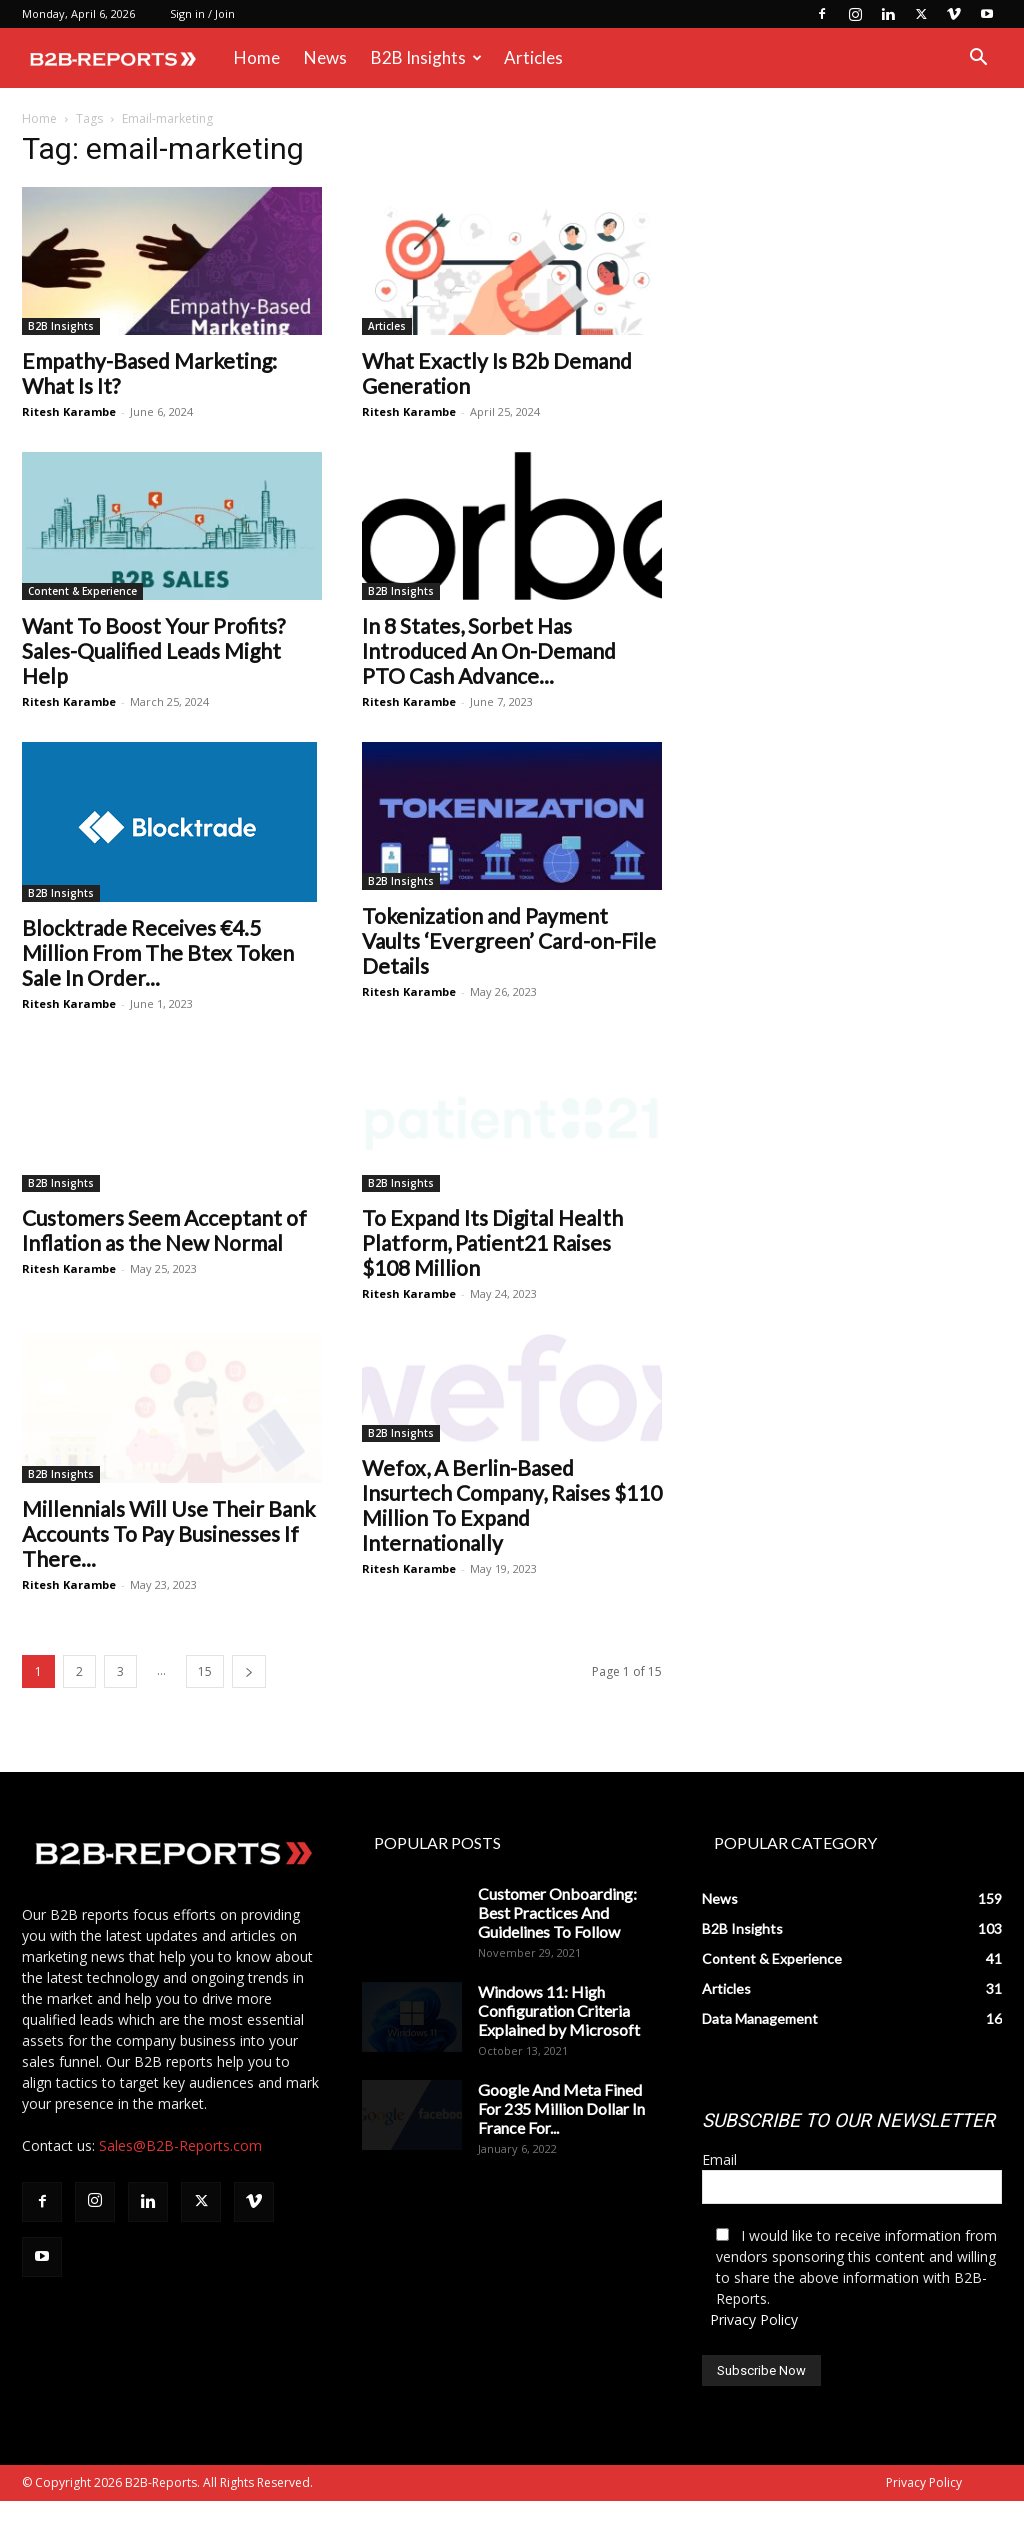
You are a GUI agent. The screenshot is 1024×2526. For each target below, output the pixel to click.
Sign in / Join (202, 13)
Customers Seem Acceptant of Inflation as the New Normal (164, 1230)
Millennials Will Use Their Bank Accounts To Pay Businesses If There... (168, 1533)
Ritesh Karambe (69, 411)
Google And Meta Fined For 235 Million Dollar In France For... (561, 2133)
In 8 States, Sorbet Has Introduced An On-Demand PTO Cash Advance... (489, 650)
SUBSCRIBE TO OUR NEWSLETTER (848, 2145)
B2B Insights (426, 57)
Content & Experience (82, 591)
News (325, 57)
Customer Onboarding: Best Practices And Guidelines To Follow (557, 1937)
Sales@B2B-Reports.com (180, 2170)
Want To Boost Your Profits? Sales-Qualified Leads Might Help (153, 650)
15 (205, 1696)
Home (257, 57)
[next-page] (249, 1696)
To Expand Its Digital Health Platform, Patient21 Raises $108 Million (492, 1242)
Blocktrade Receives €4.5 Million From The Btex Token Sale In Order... (158, 952)
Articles (533, 57)
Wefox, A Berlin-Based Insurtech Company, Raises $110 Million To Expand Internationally (512, 1546)
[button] (978, 59)
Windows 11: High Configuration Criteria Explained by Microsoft (559, 2035)
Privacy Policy (754, 2344)
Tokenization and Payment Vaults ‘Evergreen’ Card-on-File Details (509, 940)
